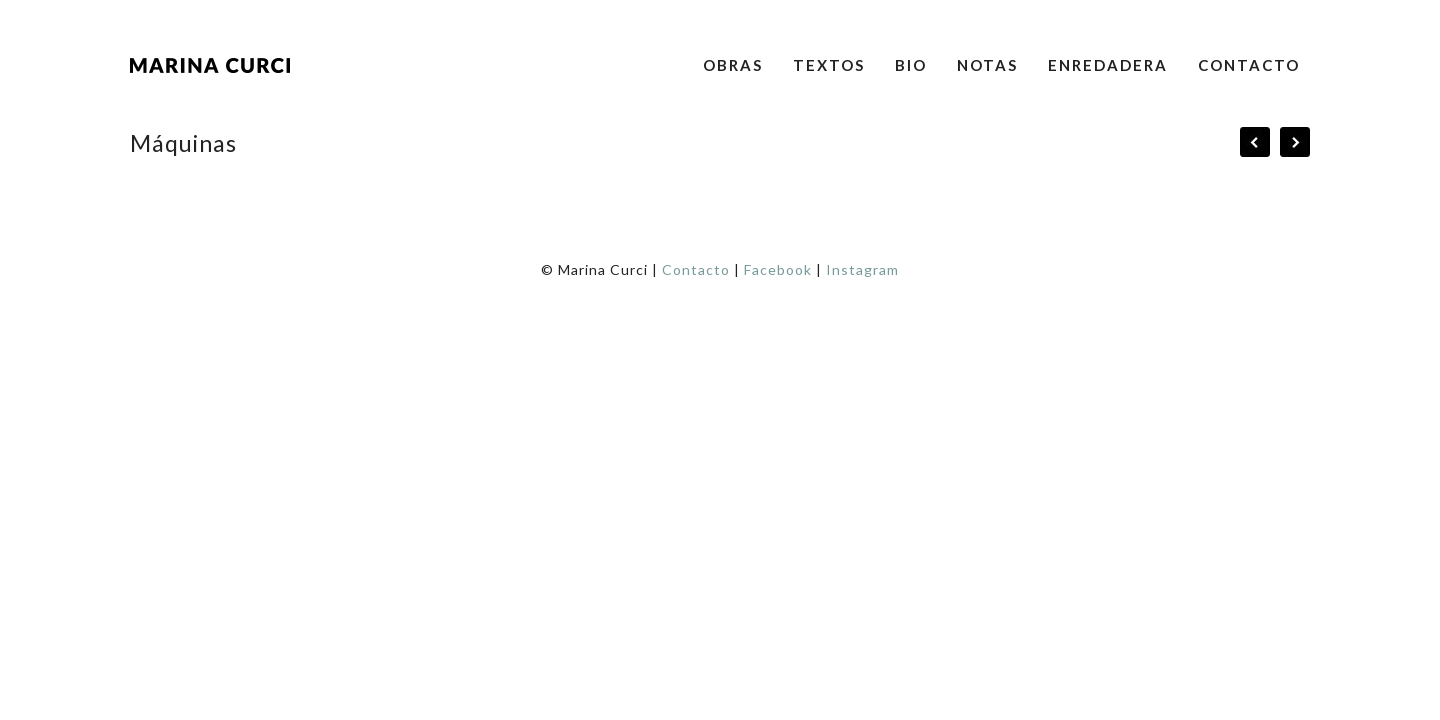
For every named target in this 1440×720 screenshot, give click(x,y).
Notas (987, 65)
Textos (829, 65)
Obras (733, 65)
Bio (911, 65)
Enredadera (1108, 65)
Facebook (778, 269)
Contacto (1249, 65)
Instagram (862, 269)
